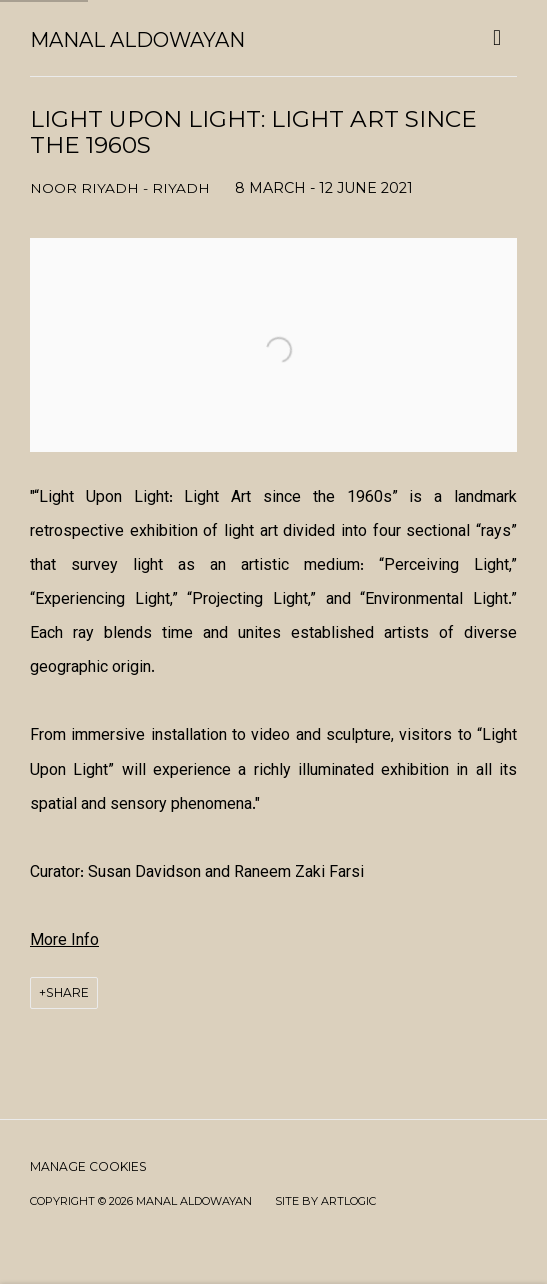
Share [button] (67, 992)
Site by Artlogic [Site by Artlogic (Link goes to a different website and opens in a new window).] (325, 1201)
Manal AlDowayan (137, 40)
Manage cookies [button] (88, 1166)
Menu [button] (502, 38)
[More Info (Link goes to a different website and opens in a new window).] (64, 941)
